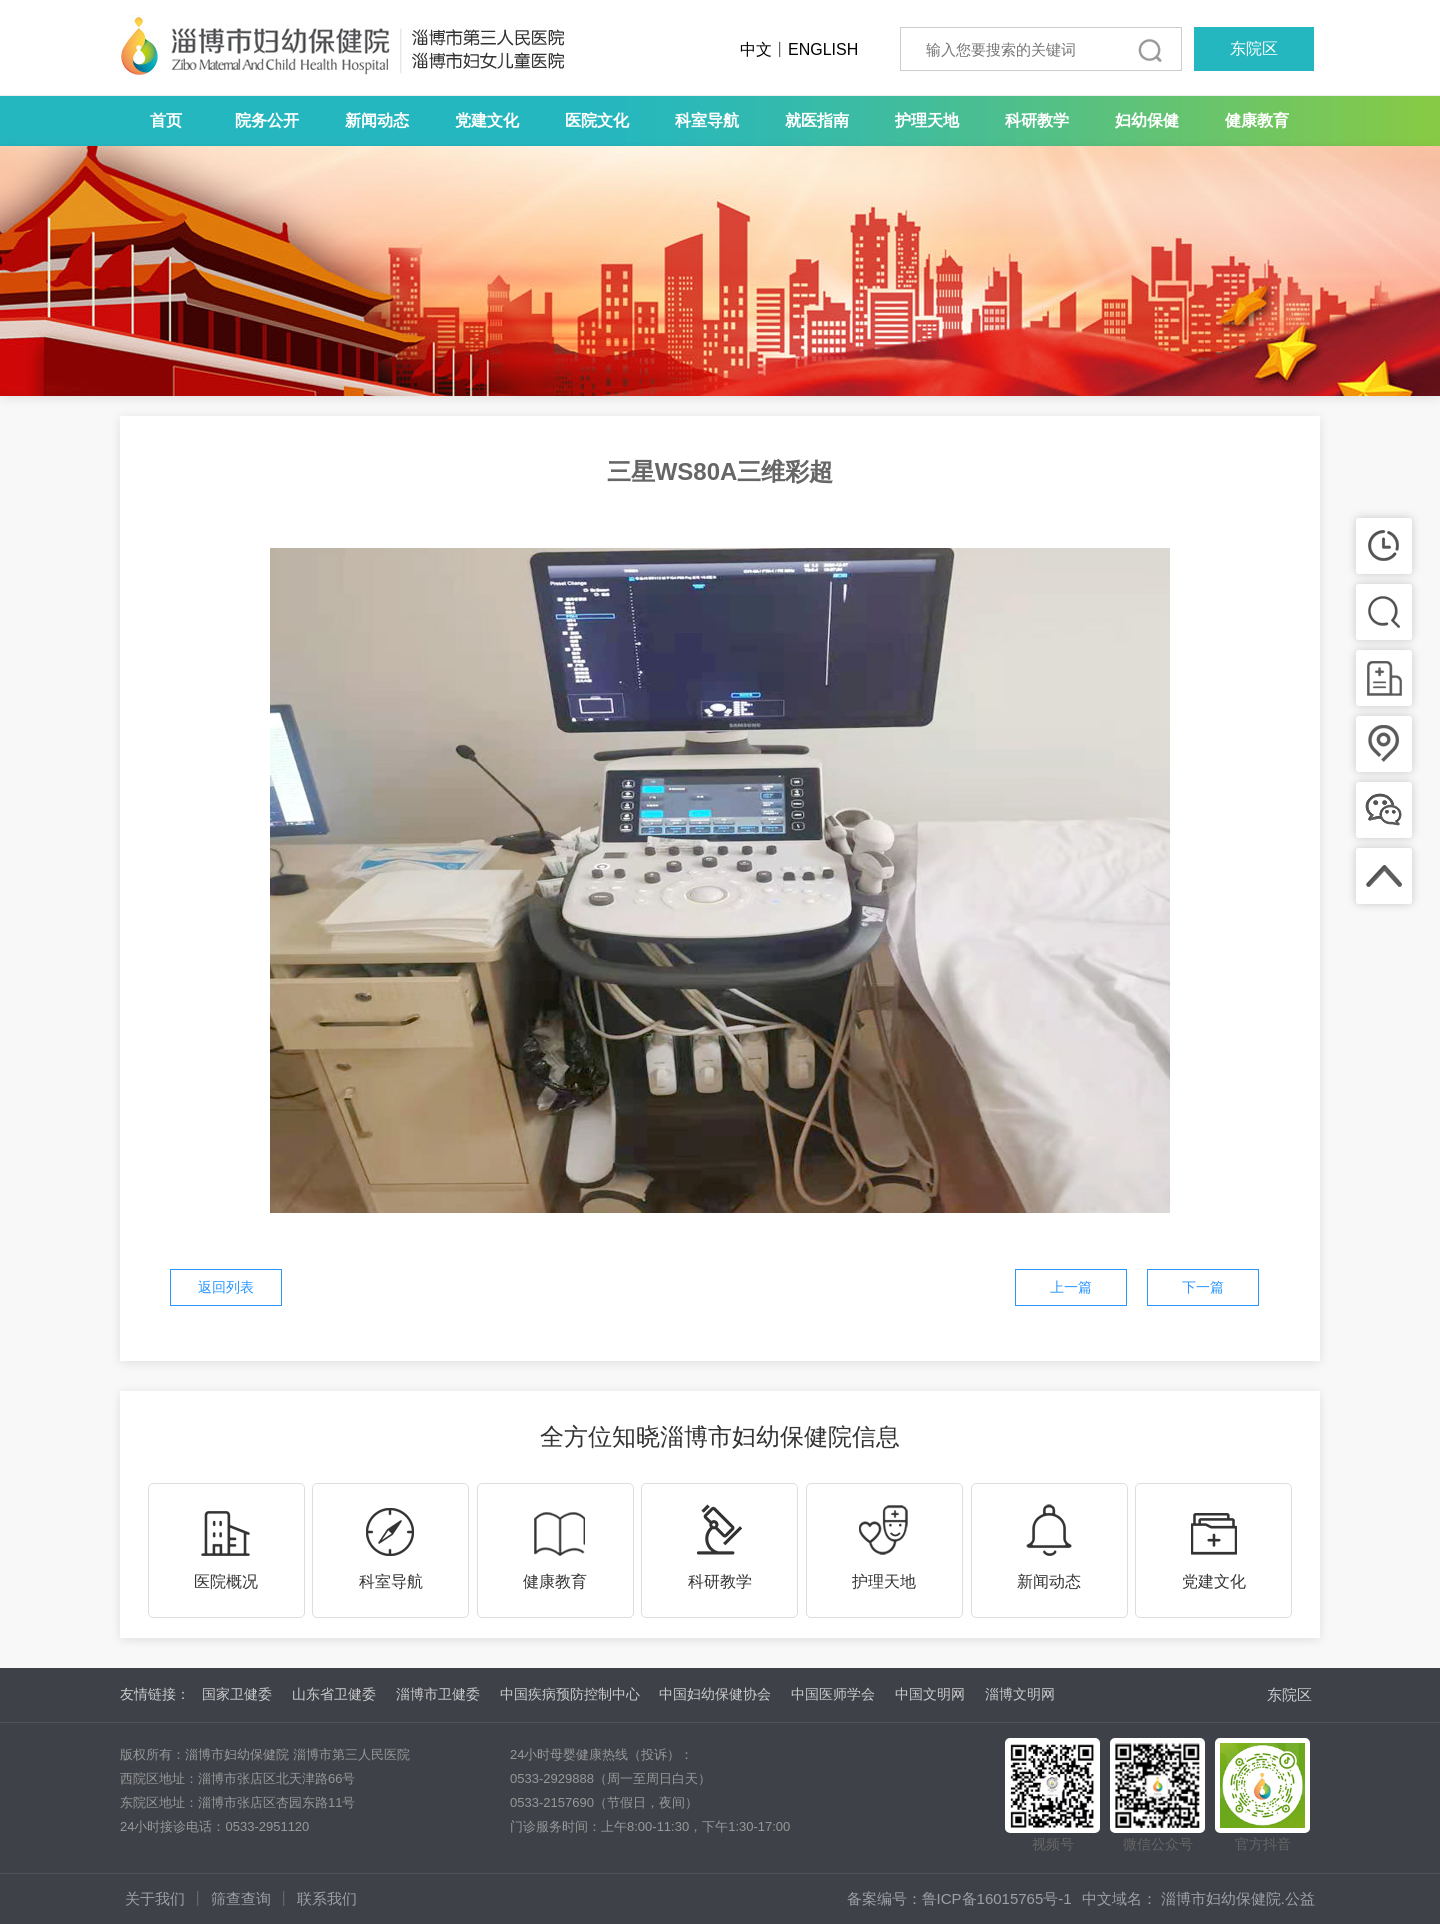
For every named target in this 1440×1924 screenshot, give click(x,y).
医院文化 (597, 120)
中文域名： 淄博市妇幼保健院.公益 (1198, 1898)
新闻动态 (377, 120)
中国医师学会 (833, 1694)
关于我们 (155, 1898)
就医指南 (817, 120)
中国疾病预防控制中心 (570, 1694)
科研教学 (1037, 120)
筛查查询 (241, 1898)
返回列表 (226, 1287)
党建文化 (487, 120)
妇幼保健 (1147, 120)
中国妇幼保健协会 (715, 1694)
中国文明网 (930, 1694)
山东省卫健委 (334, 1694)
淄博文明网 (1020, 1694)
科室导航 (707, 120)
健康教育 (1257, 120)
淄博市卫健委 (438, 1694)
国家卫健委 (237, 1694)
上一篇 (1071, 1287)
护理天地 (927, 120)
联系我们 (327, 1898)
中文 (756, 49)
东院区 (1254, 48)
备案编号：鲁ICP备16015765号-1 (959, 1898)
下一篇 (1203, 1287)
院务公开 (267, 120)
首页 (166, 120)
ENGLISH (823, 49)
